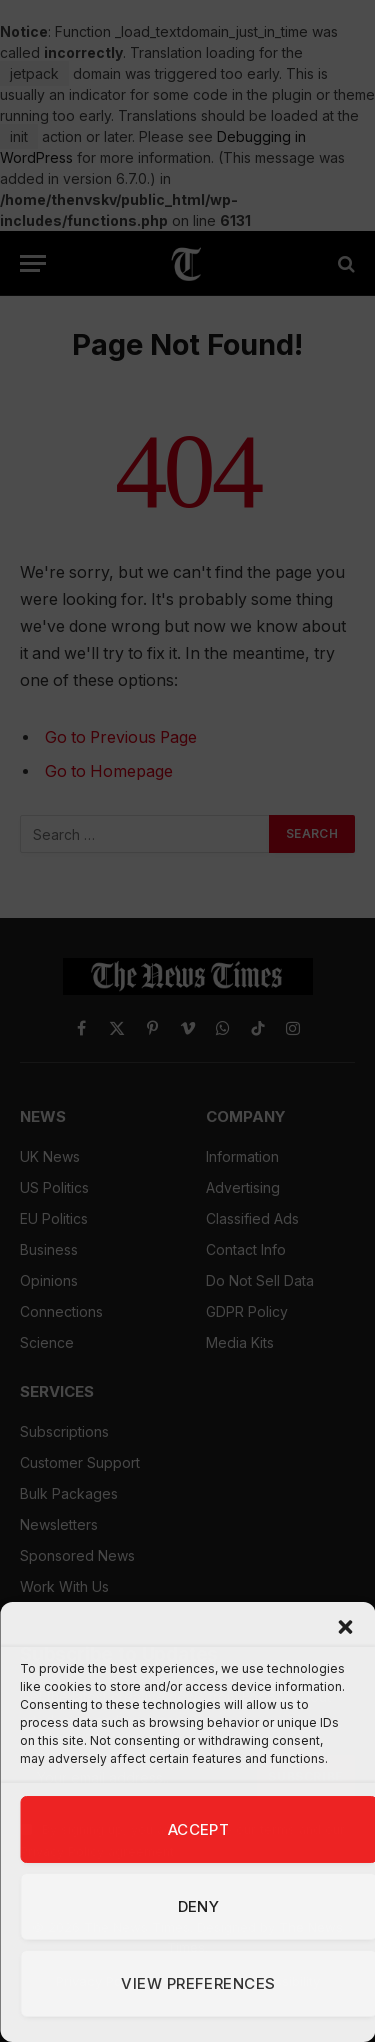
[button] (345, 1627)
